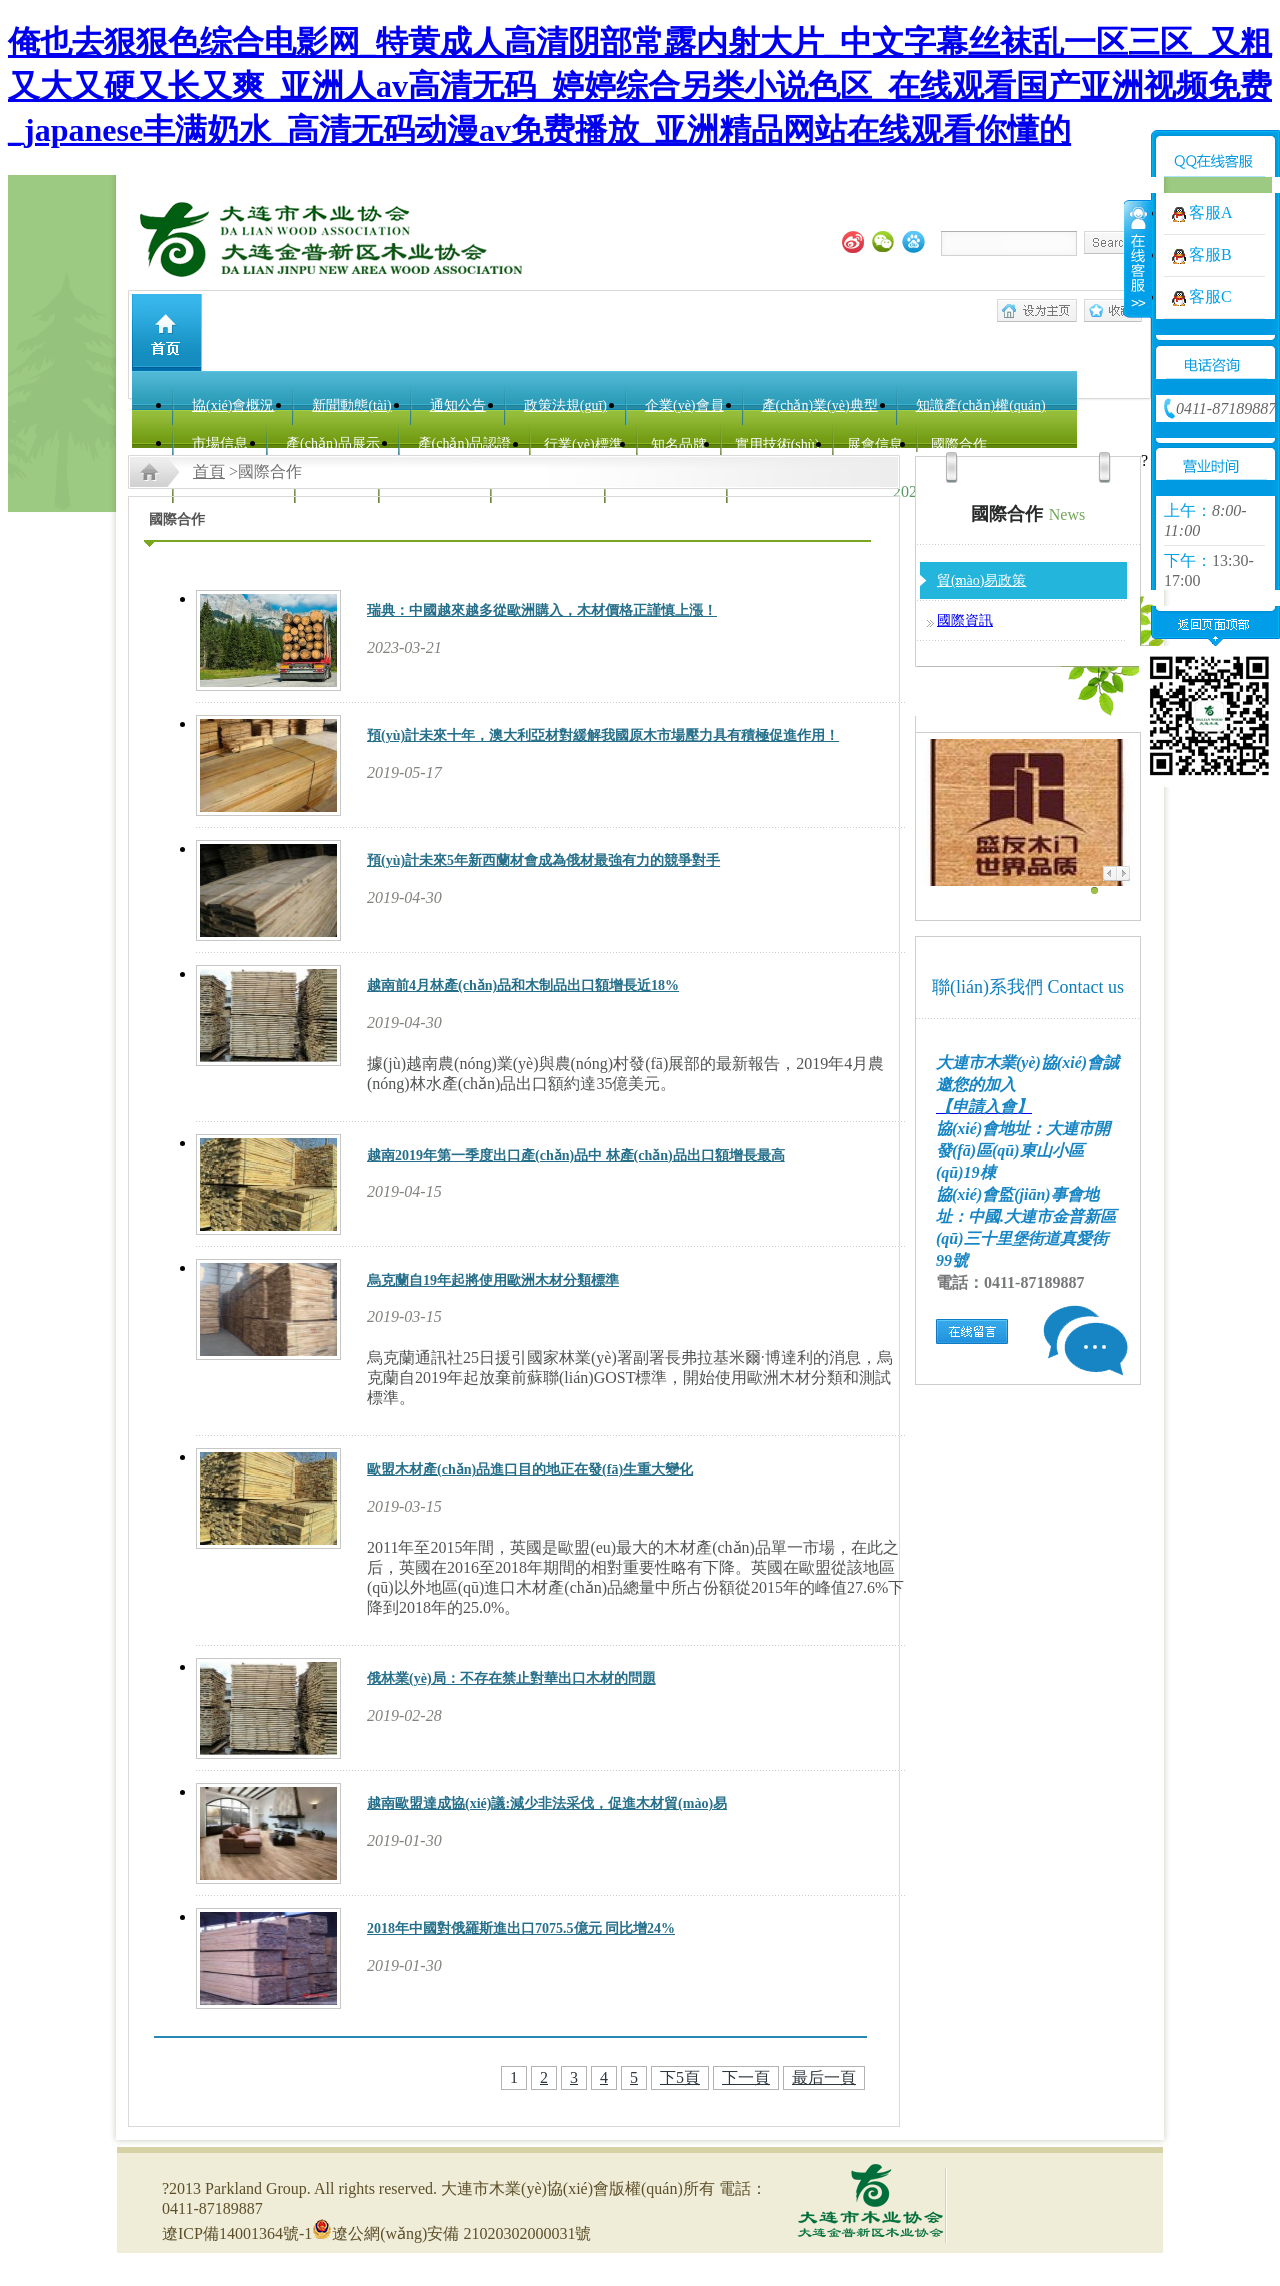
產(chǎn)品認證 (465, 443)
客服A (1211, 212)
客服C (1210, 296)
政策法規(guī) (565, 405)
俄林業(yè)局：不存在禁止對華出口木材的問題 (511, 1678)
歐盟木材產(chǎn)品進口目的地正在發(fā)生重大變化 (530, 1469)
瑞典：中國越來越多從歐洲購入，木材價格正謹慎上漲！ (542, 610)
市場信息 (220, 443)
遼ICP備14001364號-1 (237, 2233)
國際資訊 (965, 620)
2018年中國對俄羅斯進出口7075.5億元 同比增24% (521, 1928)
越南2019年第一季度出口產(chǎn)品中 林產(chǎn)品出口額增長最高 (576, 1155)
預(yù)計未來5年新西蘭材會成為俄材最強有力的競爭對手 (543, 860)
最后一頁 (824, 2077)
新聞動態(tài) (351, 405)
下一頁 (746, 2077)
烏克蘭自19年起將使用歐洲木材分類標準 (493, 1280)
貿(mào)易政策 (981, 580)
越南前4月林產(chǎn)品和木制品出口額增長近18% (523, 985)
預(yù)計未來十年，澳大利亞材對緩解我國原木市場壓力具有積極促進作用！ (603, 735)
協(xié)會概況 (233, 405)
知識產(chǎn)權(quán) (981, 405)
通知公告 (458, 405)
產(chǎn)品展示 (333, 443)
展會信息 (875, 444)
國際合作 (959, 444)
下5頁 (680, 2077)
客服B (1210, 254)
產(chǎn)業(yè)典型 (820, 405)
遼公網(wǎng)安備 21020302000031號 (451, 2233)
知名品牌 (679, 444)
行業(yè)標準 (583, 444)
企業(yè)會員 (684, 405)
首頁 (209, 471)
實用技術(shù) (777, 444)
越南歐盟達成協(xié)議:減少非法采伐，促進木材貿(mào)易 (547, 1803)
